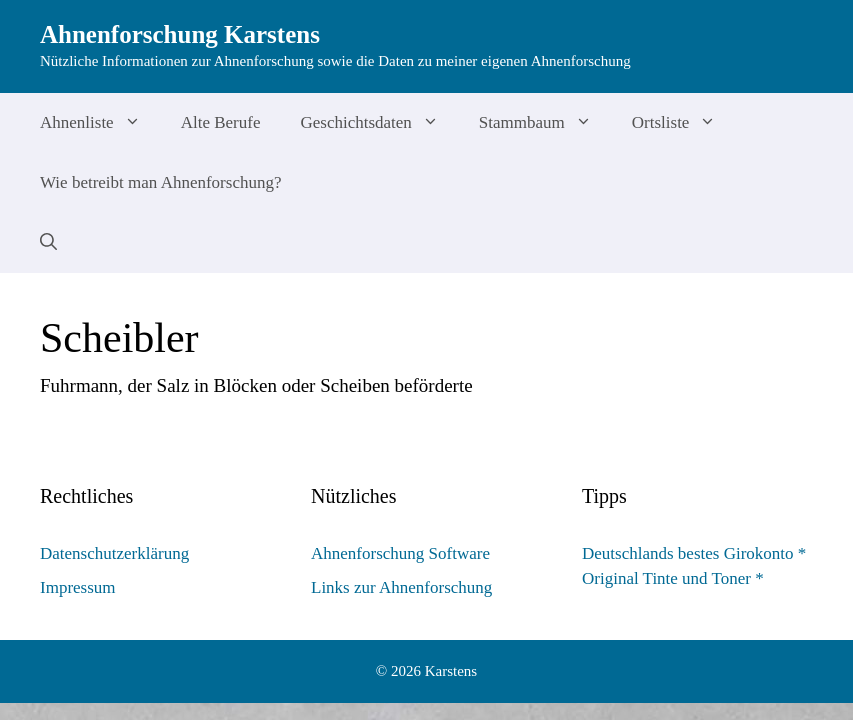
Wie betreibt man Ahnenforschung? (161, 182)
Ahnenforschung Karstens (180, 34)
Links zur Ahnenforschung (401, 587)
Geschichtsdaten (379, 123)
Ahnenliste (100, 123)
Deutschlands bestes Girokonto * (694, 553)
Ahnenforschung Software (400, 553)
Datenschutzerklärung (114, 553)
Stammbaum (545, 123)
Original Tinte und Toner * (673, 578)
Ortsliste (684, 123)
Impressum (78, 587)
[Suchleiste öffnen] (48, 243)
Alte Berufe (221, 122)
